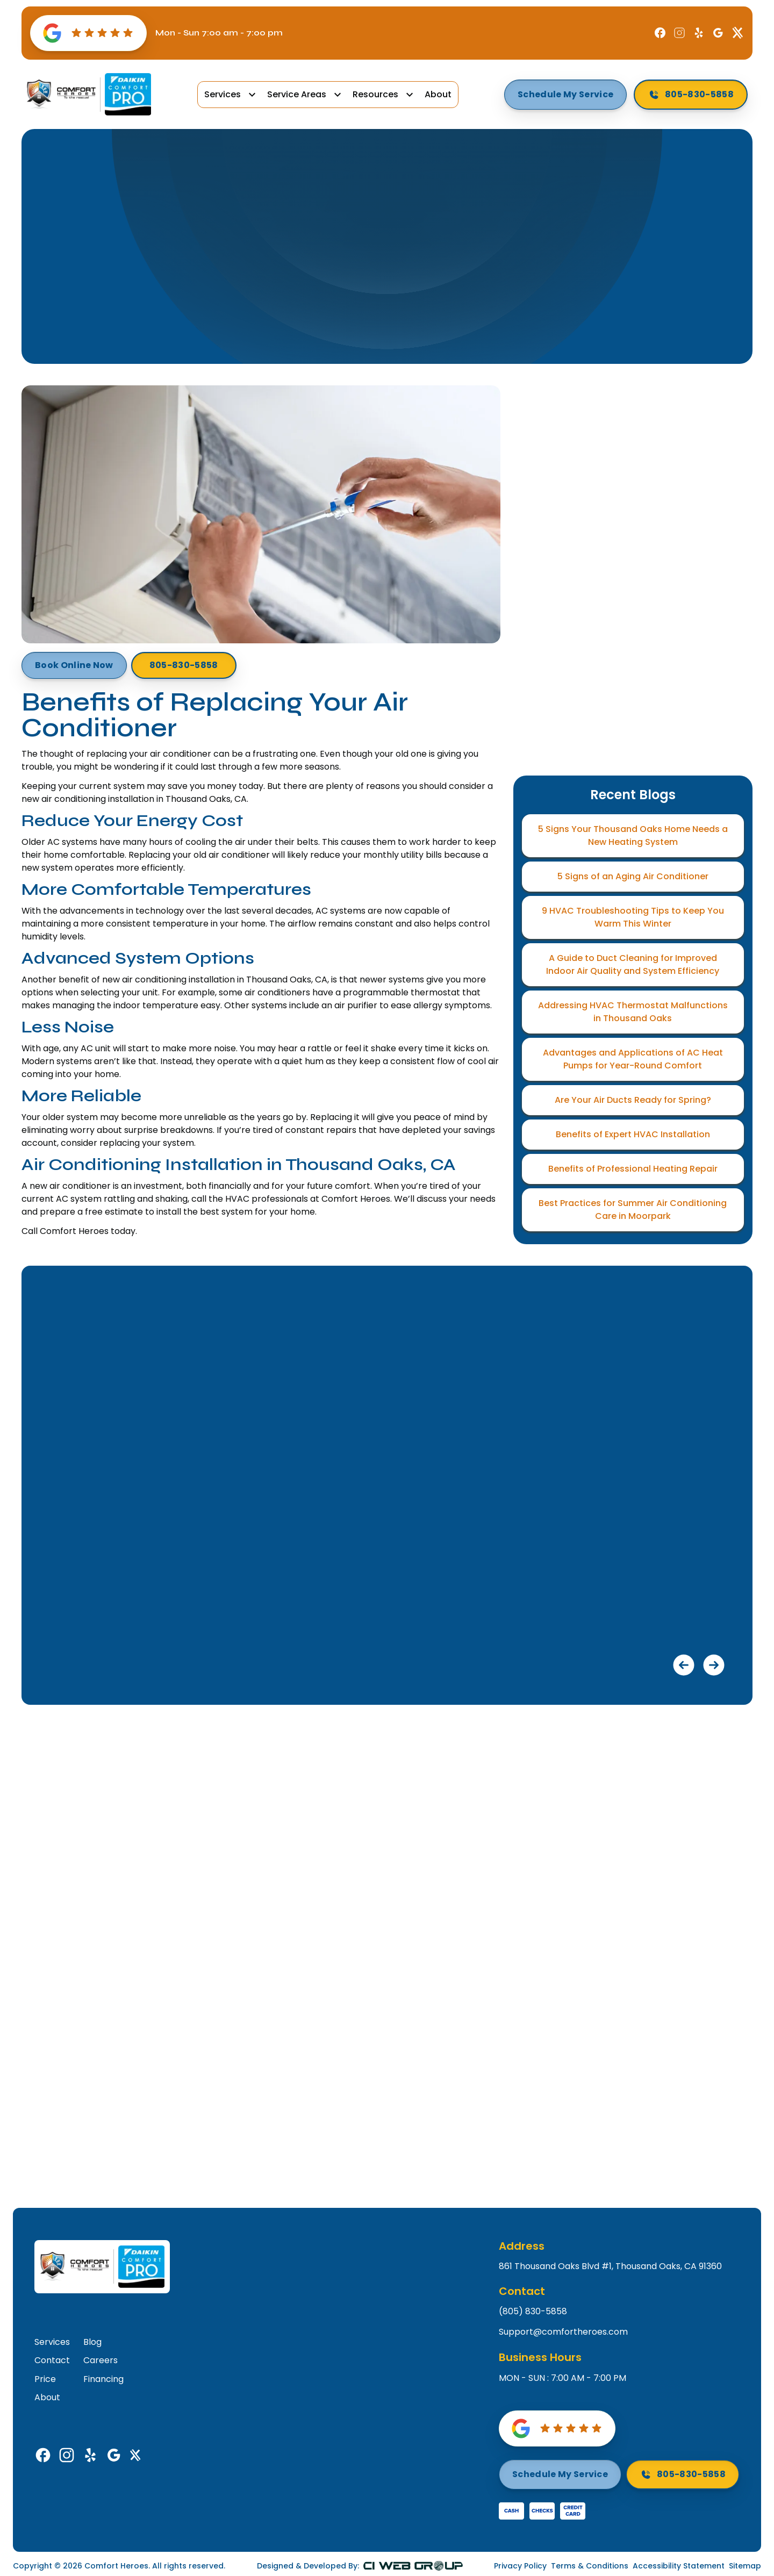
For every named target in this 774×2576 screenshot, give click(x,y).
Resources (375, 94)
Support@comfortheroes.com (563, 2332)
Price (45, 2379)
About (438, 94)
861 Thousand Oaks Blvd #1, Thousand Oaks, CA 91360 (610, 2266)
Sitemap (745, 2565)
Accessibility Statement (679, 2565)
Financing (103, 2379)
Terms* (603, 701)
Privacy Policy (520, 2565)
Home (264, 191)
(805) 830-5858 (533, 2311)
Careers (100, 2360)
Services (222, 94)
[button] (231, 94)
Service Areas (296, 94)
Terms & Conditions (589, 2565)
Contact (52, 2360)
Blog (303, 191)
